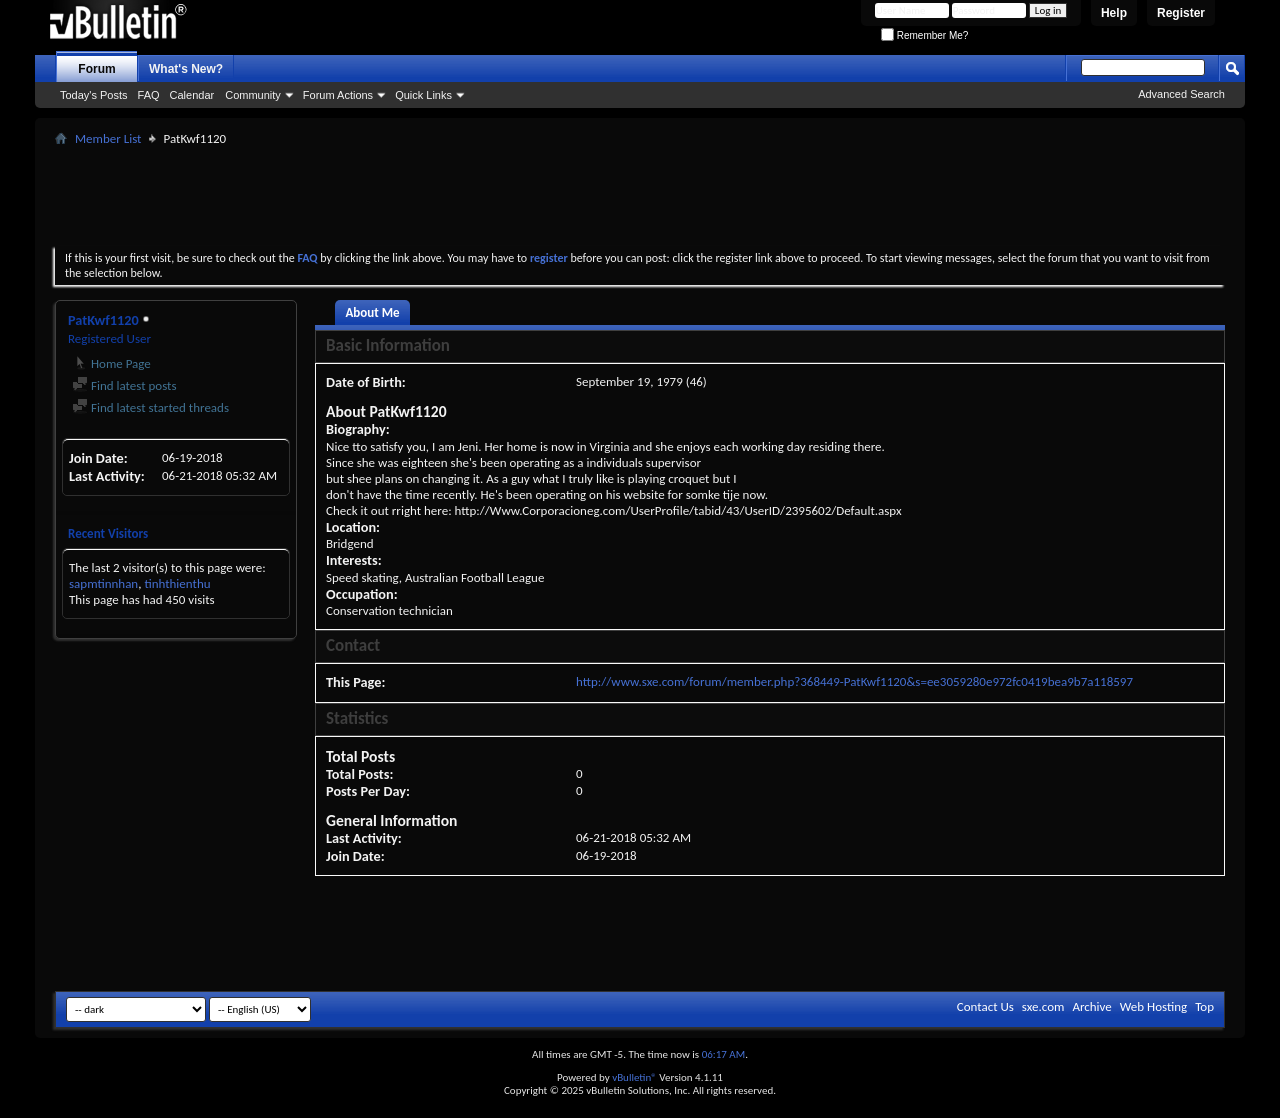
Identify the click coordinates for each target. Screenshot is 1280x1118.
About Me (372, 312)
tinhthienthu (177, 583)
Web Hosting (1153, 1006)
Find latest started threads (150, 407)
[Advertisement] (640, 196)
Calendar (192, 95)
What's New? (186, 69)
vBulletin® (634, 1077)
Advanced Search (1181, 94)
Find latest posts (124, 385)
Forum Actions (338, 95)
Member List (108, 138)
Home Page (111, 363)
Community (253, 95)
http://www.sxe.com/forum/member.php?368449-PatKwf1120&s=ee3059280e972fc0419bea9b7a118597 (854, 681)
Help (1114, 13)
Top (1204, 1006)
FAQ (149, 95)
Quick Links (423, 95)
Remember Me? (924, 35)
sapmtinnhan (103, 583)
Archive (1091, 1006)
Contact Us (985, 1006)
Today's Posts (94, 95)
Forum (96, 69)
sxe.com (1043, 1006)
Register (1181, 13)
